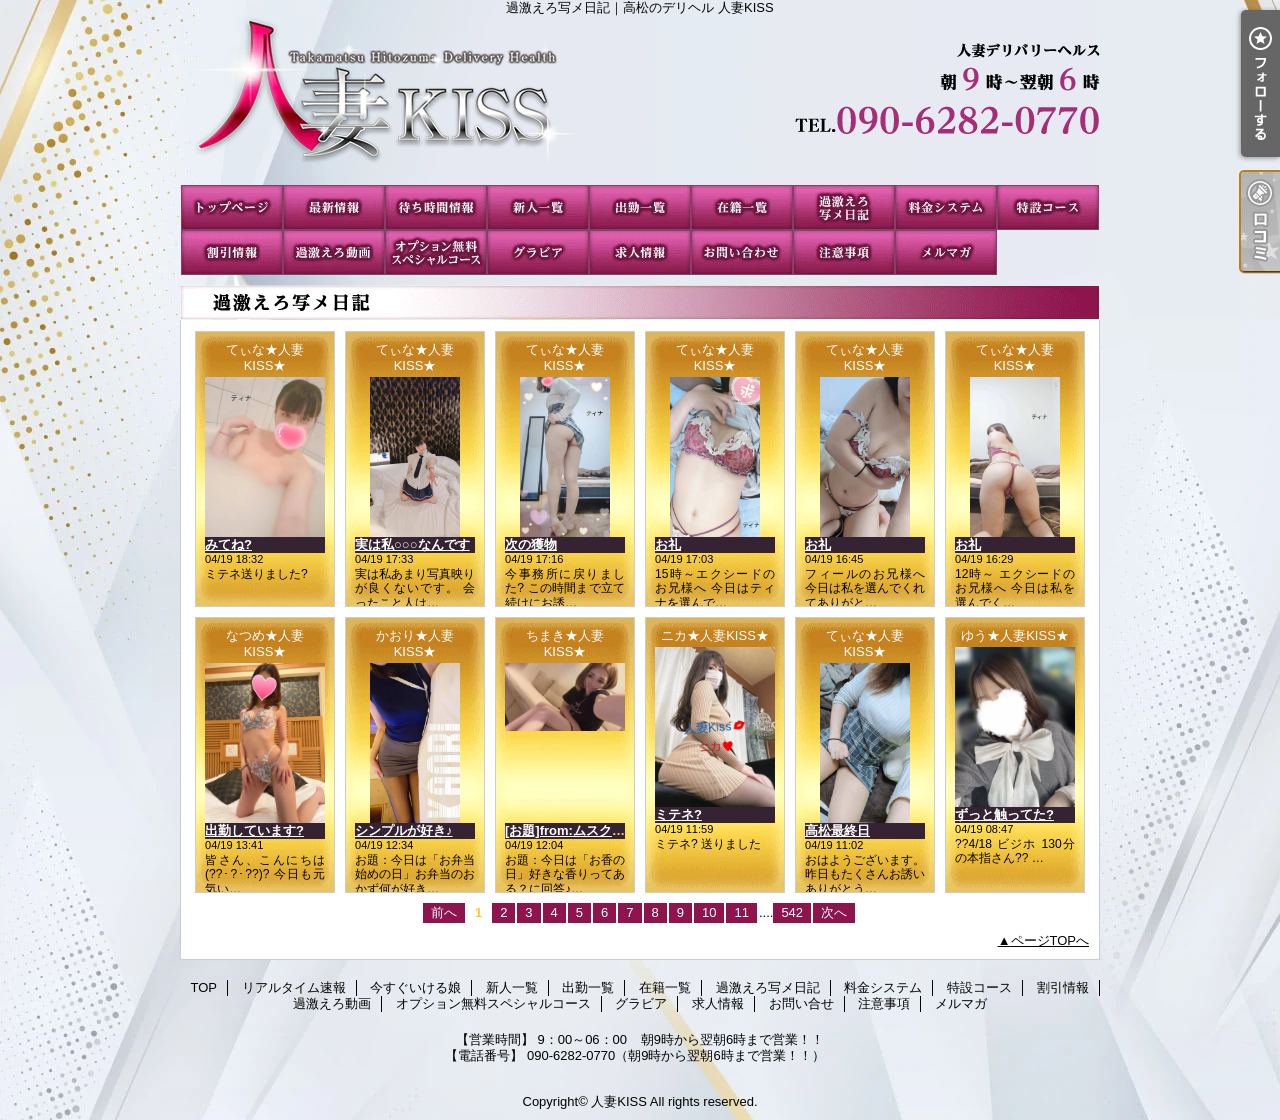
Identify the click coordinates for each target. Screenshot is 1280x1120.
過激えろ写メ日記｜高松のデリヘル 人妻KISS (640, 100)
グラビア (538, 252)
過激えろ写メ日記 (844, 207)
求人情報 (640, 252)
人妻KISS (619, 1101)
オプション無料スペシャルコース (436, 252)
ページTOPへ (1050, 940)
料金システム (946, 207)
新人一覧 (538, 207)
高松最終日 (837, 830)
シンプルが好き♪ (404, 830)
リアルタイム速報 (334, 207)
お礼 (668, 544)
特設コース (1048, 207)
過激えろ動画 (334, 252)
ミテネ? (678, 814)
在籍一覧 (742, 207)
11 (741, 912)
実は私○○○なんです (412, 544)
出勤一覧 (640, 207)
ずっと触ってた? (1004, 814)
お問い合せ (742, 252)
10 (709, 912)
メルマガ (946, 252)
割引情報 (232, 252)
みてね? (228, 544)
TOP (232, 207)
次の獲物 (531, 544)
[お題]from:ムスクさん (571, 830)
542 (792, 912)
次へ (834, 912)
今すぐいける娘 (436, 207)
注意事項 (844, 252)
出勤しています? (254, 830)
